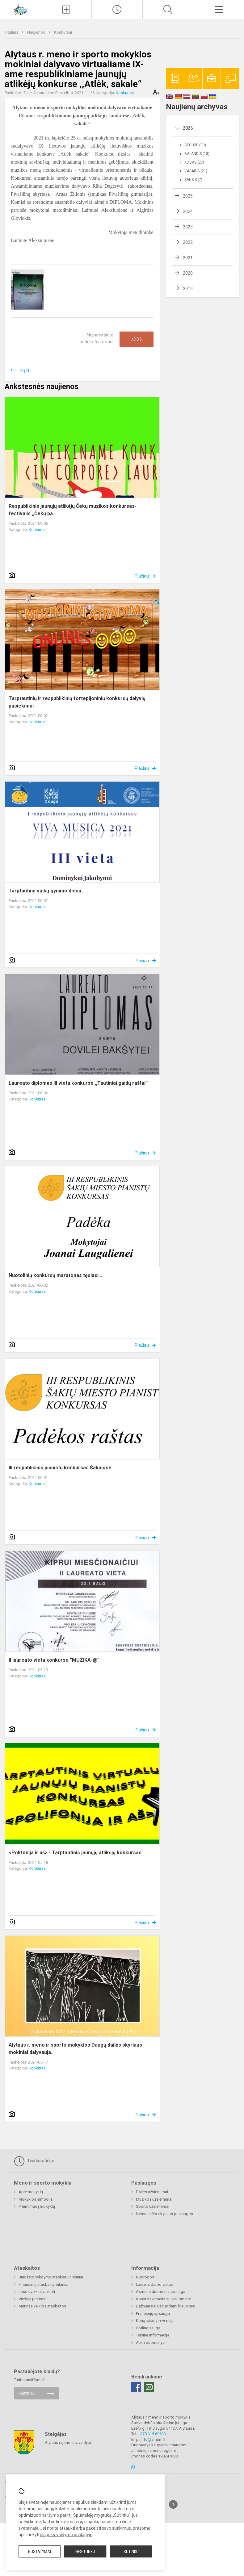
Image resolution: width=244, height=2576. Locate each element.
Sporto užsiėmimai (152, 2206)
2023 (188, 226)
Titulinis (12, 32)
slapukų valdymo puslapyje (66, 2534)
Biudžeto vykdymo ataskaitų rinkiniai (51, 2277)
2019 (188, 288)
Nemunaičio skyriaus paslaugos (164, 2213)
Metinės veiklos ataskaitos (42, 2306)
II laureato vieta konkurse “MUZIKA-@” (54, 1660)
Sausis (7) (193, 179)
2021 (188, 257)
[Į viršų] (173, 2504)
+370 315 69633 (152, 2434)
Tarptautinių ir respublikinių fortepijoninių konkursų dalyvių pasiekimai (77, 702)
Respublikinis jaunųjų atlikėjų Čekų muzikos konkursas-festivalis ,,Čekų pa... (73, 509)
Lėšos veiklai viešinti (37, 2291)
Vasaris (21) (195, 171)
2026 (188, 128)
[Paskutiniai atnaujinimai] (117, 9)
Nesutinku (85, 2551)
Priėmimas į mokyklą (37, 2206)
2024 (188, 211)
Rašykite (26, 2393)
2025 (188, 196)
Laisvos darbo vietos (154, 2284)
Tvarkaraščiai (34, 2161)
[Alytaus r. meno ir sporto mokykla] (20, 9)
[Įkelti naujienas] (66, 9)
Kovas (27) (194, 162)
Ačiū (136, 339)
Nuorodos (145, 2277)
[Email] (149, 2387)
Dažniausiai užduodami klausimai (165, 2306)
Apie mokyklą (31, 2192)
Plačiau (142, 576)
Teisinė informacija (152, 2335)
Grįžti (25, 371)
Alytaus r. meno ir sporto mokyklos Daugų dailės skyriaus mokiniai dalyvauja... (75, 2048)
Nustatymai (39, 2551)
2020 (188, 273)
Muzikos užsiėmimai (154, 2199)
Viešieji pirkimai (32, 2299)
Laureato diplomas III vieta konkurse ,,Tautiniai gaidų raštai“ (78, 1083)
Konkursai (63, 32)
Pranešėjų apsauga (153, 2313)
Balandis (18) (196, 154)
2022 (188, 242)
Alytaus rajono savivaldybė (68, 2442)
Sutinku (131, 2551)
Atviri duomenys (150, 2342)
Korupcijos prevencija (155, 2320)
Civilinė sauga (148, 2328)
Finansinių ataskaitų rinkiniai (43, 2284)
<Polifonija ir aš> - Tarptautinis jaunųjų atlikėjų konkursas (75, 1853)
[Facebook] (136, 2387)
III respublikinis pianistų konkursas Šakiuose (60, 1468)
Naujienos (36, 32)
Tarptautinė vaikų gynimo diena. (45, 891)
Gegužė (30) (195, 145)
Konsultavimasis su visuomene (163, 2299)
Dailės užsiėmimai (152, 2192)
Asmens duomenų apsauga (160, 2291)
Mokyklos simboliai (36, 2199)
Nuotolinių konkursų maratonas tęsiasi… (55, 1275)
